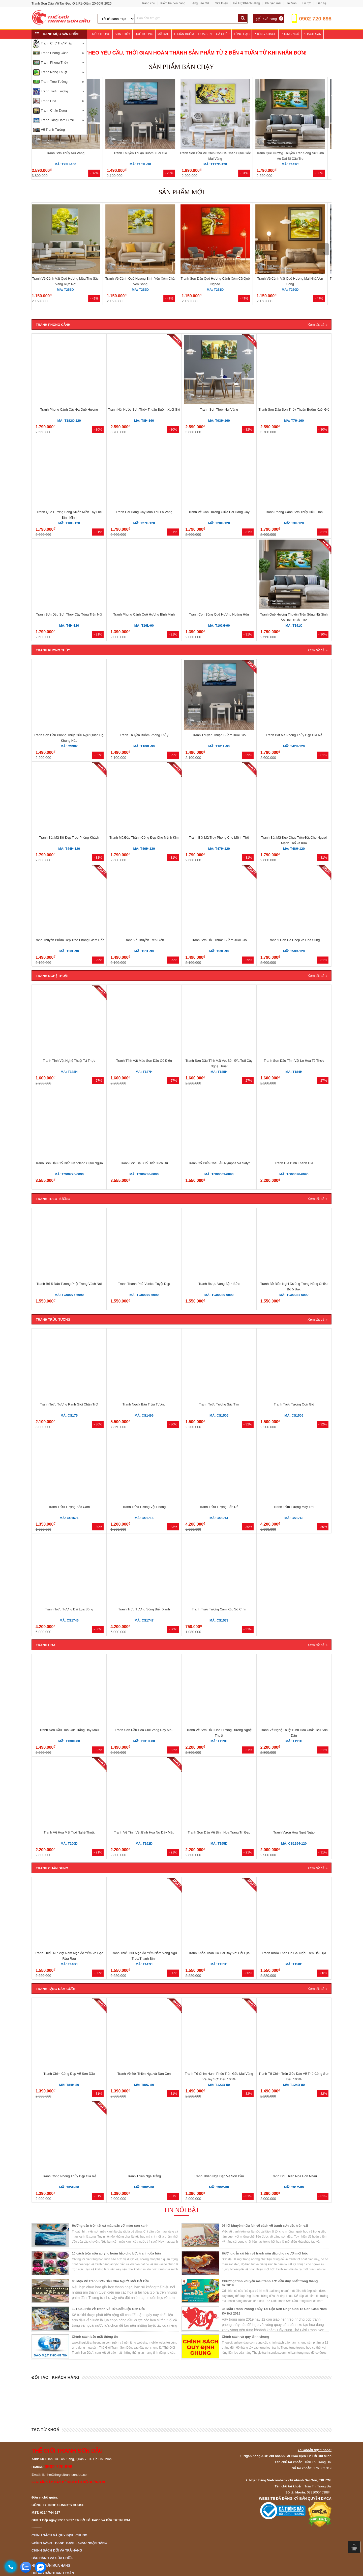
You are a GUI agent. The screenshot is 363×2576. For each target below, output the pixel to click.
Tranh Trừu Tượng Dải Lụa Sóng (69, 1609)
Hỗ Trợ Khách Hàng (246, 3)
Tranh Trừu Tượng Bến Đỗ (218, 1507)
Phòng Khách (265, 34)
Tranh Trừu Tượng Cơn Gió (294, 1404)
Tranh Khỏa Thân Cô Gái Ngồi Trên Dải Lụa (294, 1953)
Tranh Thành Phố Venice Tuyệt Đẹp (144, 1284)
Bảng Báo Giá (200, 3)
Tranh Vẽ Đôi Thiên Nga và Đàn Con (144, 2074)
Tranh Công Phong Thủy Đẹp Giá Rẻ (69, 2176)
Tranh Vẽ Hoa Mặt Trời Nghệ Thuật (69, 1832)
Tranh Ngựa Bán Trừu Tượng (144, 1404)
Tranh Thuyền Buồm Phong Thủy (144, 735)
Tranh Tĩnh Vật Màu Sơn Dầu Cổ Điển (144, 1061)
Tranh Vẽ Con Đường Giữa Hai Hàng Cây (219, 512)
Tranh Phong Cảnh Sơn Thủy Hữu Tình (294, 512)
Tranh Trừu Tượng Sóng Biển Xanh (144, 1609)
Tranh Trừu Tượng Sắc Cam (69, 1507)
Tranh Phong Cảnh (54, 53)
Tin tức (306, 3)
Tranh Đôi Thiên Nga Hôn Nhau (294, 2176)
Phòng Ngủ (290, 34)
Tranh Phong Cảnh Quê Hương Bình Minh (144, 614)
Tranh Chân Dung (54, 110)
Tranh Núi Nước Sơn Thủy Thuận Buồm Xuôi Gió (144, 409)
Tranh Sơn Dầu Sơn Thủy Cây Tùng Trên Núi (69, 614)
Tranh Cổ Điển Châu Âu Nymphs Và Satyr (219, 1163)
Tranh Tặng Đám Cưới (57, 120)
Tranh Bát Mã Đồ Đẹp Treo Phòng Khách (69, 837)
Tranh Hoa (48, 101)
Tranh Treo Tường (54, 82)
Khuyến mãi (273, 3)
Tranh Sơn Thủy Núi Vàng (69, 153)
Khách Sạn (312, 34)
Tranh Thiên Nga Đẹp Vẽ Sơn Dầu (219, 2176)
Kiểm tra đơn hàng (172, 3)
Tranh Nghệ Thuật (54, 72)
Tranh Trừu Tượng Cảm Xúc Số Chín (219, 1609)
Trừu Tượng (100, 34)
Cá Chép (222, 34)
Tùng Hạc (242, 34)
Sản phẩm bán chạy (181, 66)
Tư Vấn (291, 3)
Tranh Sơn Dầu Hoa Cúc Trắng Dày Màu (69, 1730)
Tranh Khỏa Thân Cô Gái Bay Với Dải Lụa (219, 1953)
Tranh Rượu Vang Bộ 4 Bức (218, 1284)
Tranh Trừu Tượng (54, 91)
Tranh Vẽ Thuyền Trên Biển (144, 940)
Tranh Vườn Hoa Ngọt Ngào (294, 1832)
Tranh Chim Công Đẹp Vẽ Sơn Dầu (69, 2074)
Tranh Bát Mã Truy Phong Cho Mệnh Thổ (219, 837)
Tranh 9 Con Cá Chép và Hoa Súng (294, 940)
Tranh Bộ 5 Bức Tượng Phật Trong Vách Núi (69, 1284)
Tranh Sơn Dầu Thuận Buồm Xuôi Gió (219, 940)
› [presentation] (322, 122)
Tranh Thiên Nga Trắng (144, 2176)
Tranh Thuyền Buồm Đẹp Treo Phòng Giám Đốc (69, 940)
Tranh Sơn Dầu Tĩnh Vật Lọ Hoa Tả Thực (294, 1061)
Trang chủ (148, 3)
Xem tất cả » (317, 325)
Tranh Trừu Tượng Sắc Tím (219, 1404)
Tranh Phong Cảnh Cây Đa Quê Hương (69, 409)
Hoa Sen (204, 34)
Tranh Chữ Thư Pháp (56, 43)
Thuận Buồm (184, 34)
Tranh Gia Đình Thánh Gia (294, 1163)
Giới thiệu (221, 3)
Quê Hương (144, 34)
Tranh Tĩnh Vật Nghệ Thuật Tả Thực (69, 1061)
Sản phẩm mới (181, 192)
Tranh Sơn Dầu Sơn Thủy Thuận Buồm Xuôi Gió (294, 409)
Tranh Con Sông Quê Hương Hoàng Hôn (219, 614)
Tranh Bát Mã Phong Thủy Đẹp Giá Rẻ (294, 735)
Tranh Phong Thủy (54, 62)
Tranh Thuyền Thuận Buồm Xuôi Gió (144, 153)
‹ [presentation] (40, 249)
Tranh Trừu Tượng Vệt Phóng (144, 1507)
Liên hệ (321, 3)
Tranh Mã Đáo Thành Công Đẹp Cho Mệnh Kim (143, 837)
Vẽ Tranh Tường (53, 129)
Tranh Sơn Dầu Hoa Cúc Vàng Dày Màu (144, 1730)
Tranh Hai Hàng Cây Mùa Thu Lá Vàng (144, 512)
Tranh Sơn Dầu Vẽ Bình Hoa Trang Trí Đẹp (219, 1832)
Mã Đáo (163, 34)
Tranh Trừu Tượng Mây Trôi (294, 1507)
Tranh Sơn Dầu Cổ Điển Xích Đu (144, 1163)
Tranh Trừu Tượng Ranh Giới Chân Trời (69, 1404)
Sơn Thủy (122, 34)
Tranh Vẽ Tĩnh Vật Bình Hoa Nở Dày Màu (144, 1832)
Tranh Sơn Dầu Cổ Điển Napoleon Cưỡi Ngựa (69, 1163)
